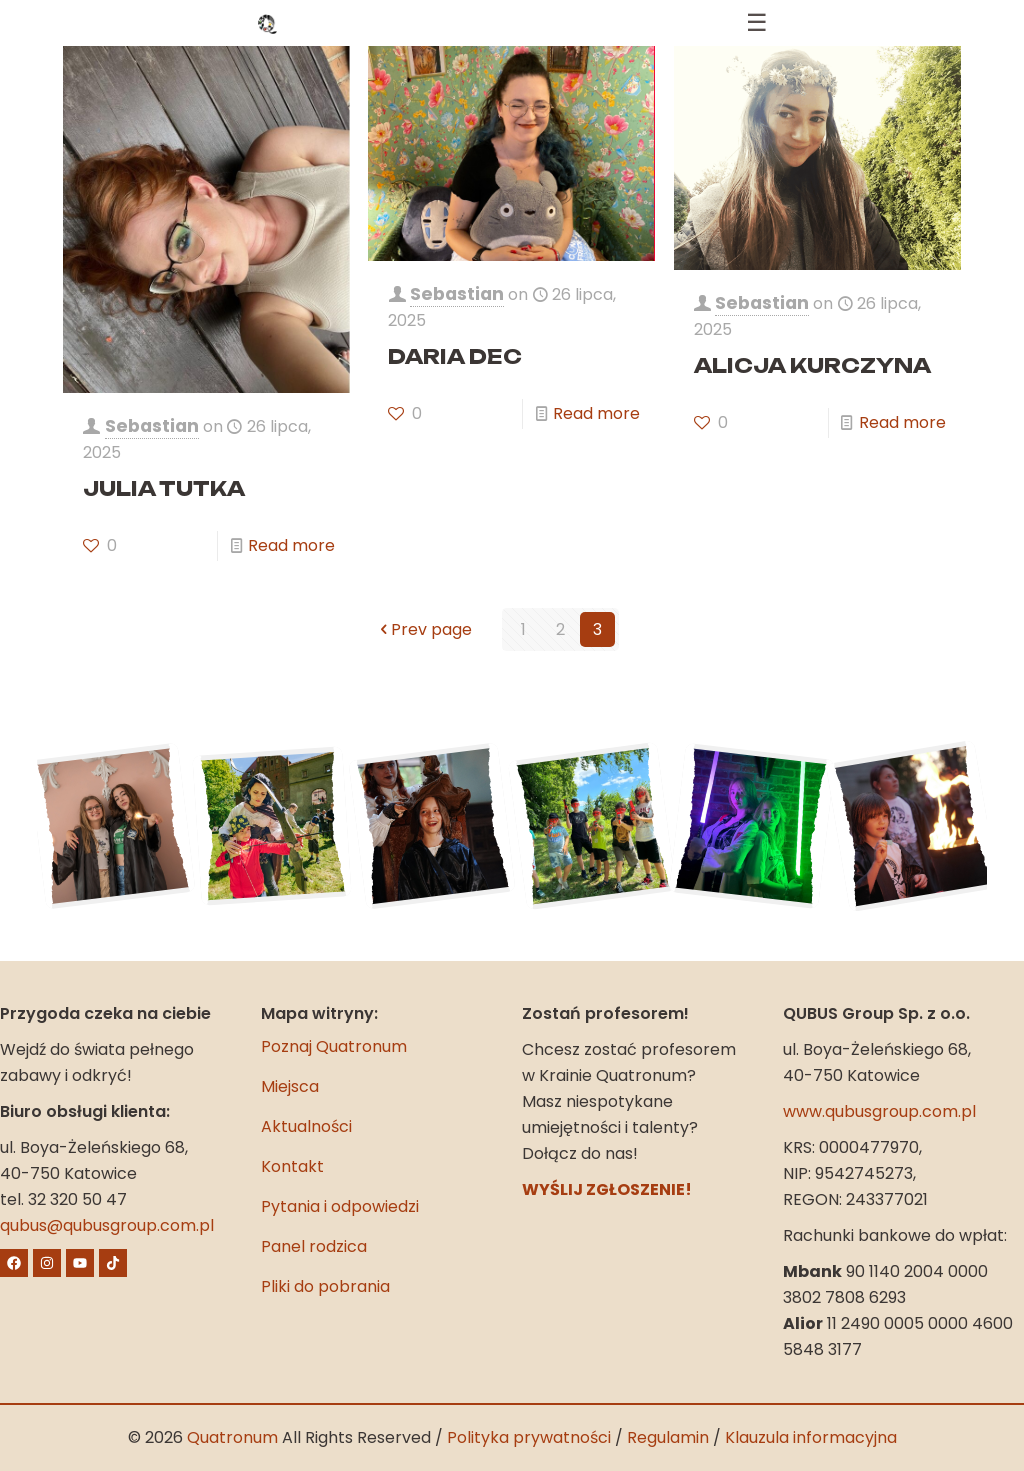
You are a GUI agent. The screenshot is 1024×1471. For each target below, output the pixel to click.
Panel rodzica (314, 1246)
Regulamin (668, 1437)
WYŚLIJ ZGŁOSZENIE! (607, 1189)
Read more (291, 545)
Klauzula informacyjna (811, 1437)
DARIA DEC (455, 356)
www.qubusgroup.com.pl (879, 1111)
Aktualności (306, 1126)
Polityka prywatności (529, 1437)
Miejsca (290, 1086)
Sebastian (152, 426)
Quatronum (232, 1437)
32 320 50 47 (77, 1199)
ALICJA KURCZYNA (812, 365)
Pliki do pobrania (325, 1286)
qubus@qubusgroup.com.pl (107, 1225)
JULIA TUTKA (164, 488)
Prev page (423, 629)
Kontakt (292, 1166)
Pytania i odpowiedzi (340, 1206)
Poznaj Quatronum (334, 1046)
